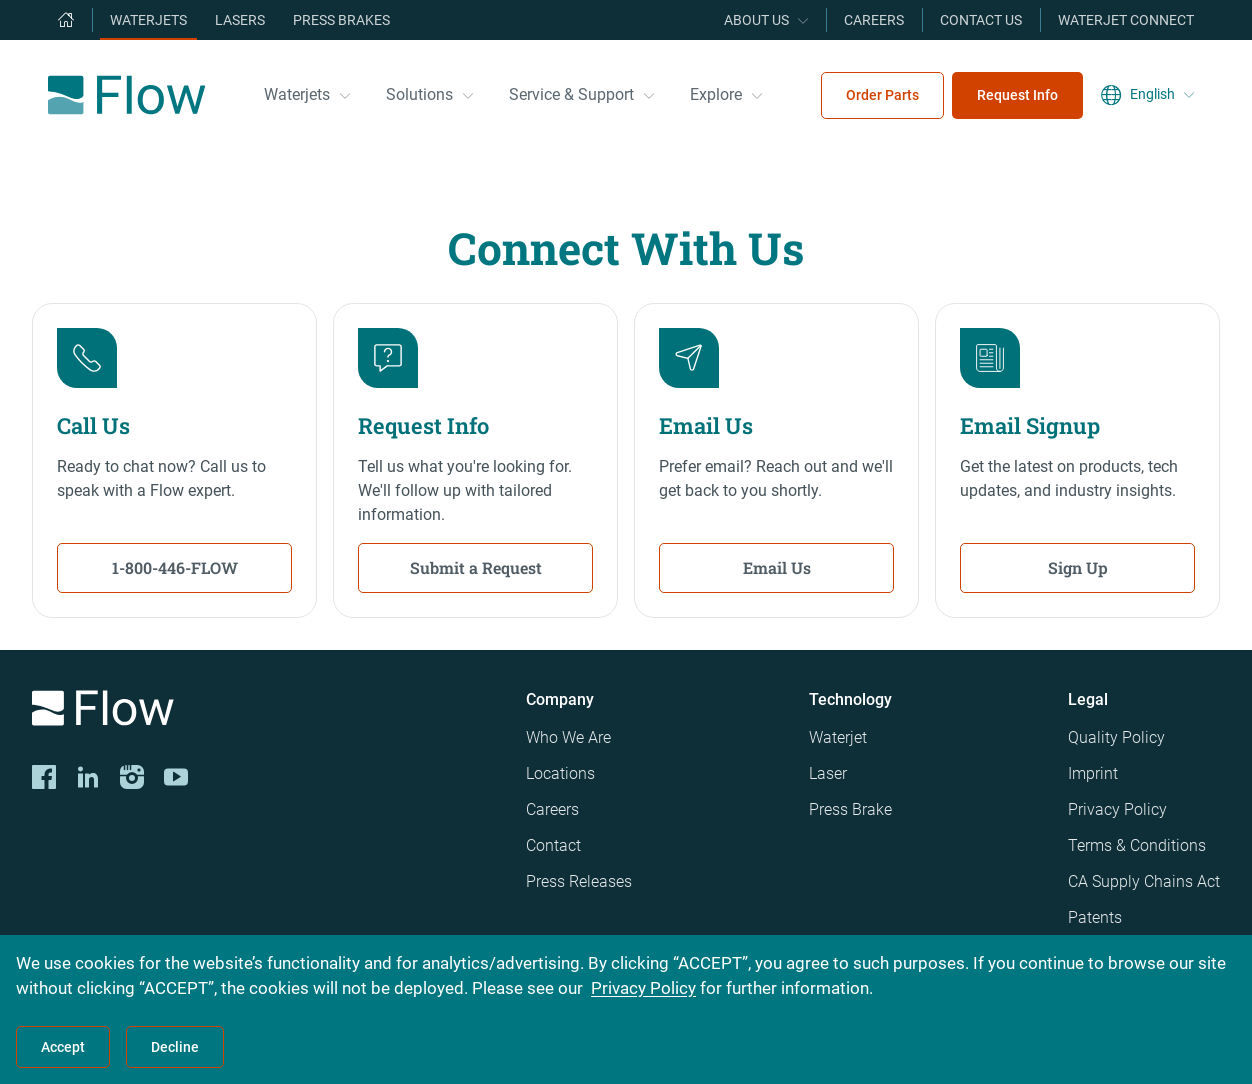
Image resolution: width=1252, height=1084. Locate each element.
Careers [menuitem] (874, 20)
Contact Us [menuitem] (981, 20)
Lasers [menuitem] (240, 20)
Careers (552, 809)
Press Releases (579, 881)
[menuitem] (66, 20)
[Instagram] (132, 777)
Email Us (777, 567)
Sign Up (1078, 567)
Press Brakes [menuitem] (341, 20)
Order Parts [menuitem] (882, 95)
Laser (828, 773)
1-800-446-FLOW (175, 567)
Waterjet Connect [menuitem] (1126, 20)
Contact (553, 845)
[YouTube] (176, 777)
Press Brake (850, 809)
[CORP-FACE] (44, 777)
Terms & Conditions (1137, 845)
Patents (1095, 917)
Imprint (1093, 773)
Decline (175, 1047)
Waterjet (838, 737)
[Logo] (263, 711)
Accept (63, 1047)
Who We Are (568, 737)
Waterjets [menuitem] (148, 20)
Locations (560, 773)
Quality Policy (1116, 737)
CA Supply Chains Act (1144, 881)
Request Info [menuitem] (1017, 95)
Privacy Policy (1117, 809)
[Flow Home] (126, 95)
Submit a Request (476, 567)
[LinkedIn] (88, 777)
